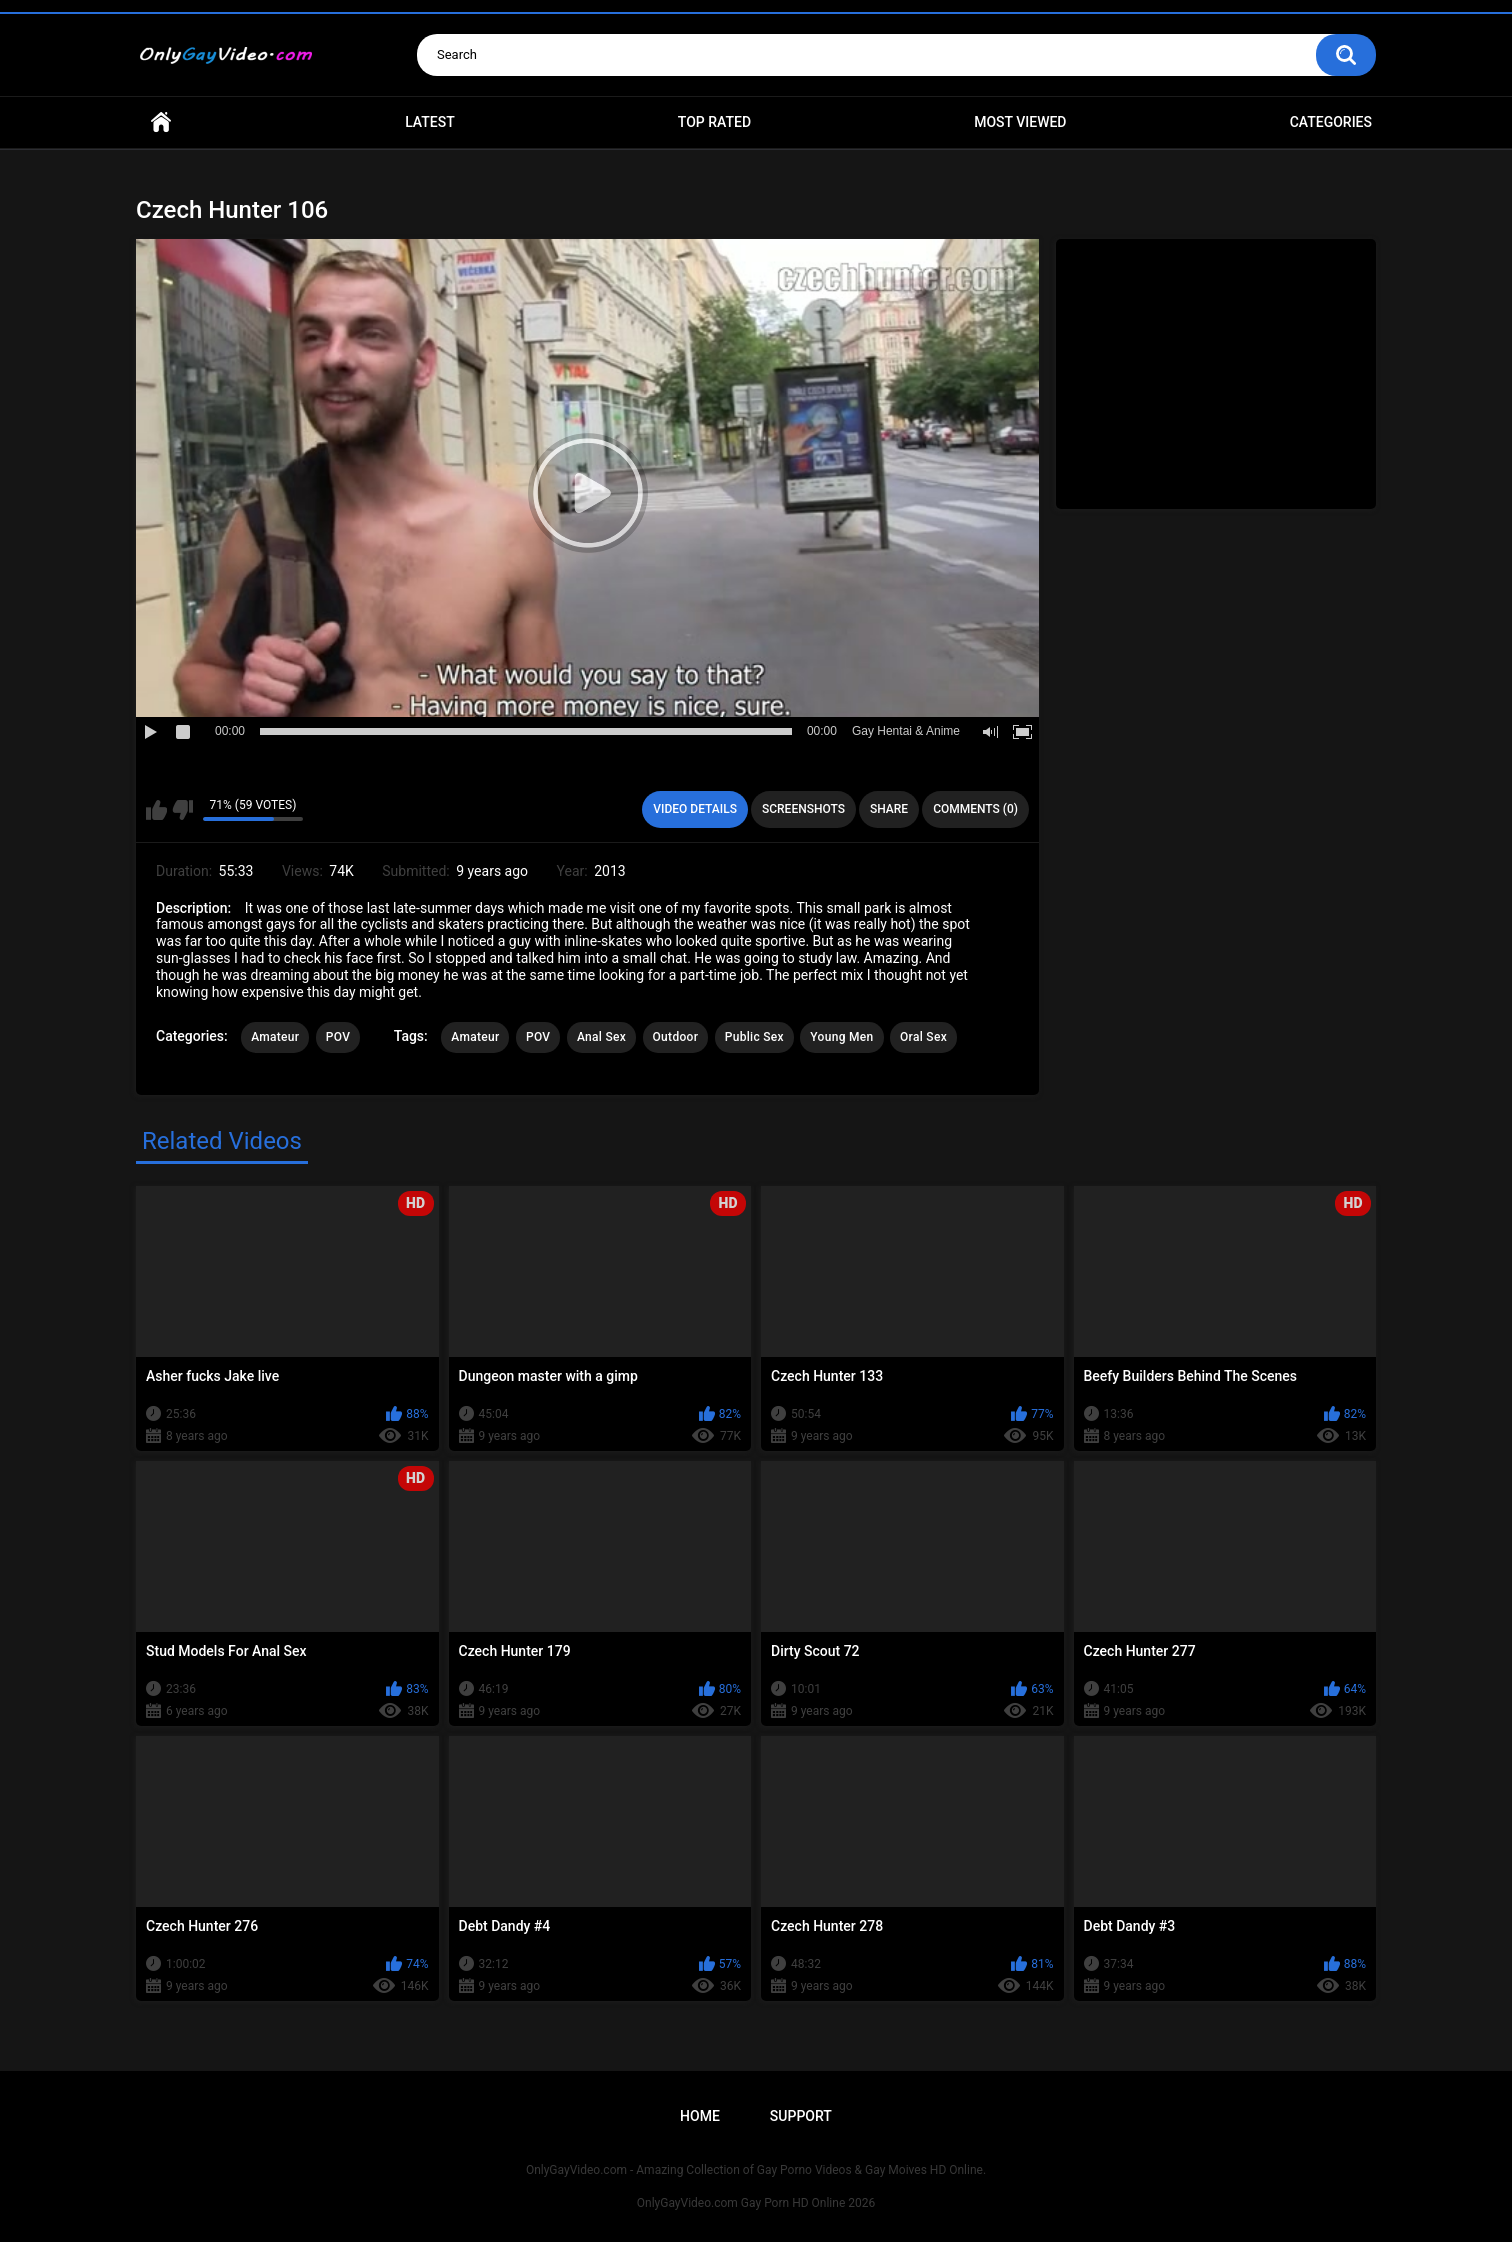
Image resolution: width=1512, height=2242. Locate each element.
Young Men (841, 1037)
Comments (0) (975, 809)
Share (889, 809)
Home (161, 122)
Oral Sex (923, 1037)
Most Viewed (1020, 122)
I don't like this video (182, 810)
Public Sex (754, 1037)
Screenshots (803, 809)
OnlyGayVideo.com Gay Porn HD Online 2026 (756, 2203)
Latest (430, 122)
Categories (1331, 122)
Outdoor (676, 1037)
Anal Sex (601, 1037)
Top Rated (714, 122)
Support (801, 2116)
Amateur (275, 1037)
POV (338, 1037)
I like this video (156, 810)
